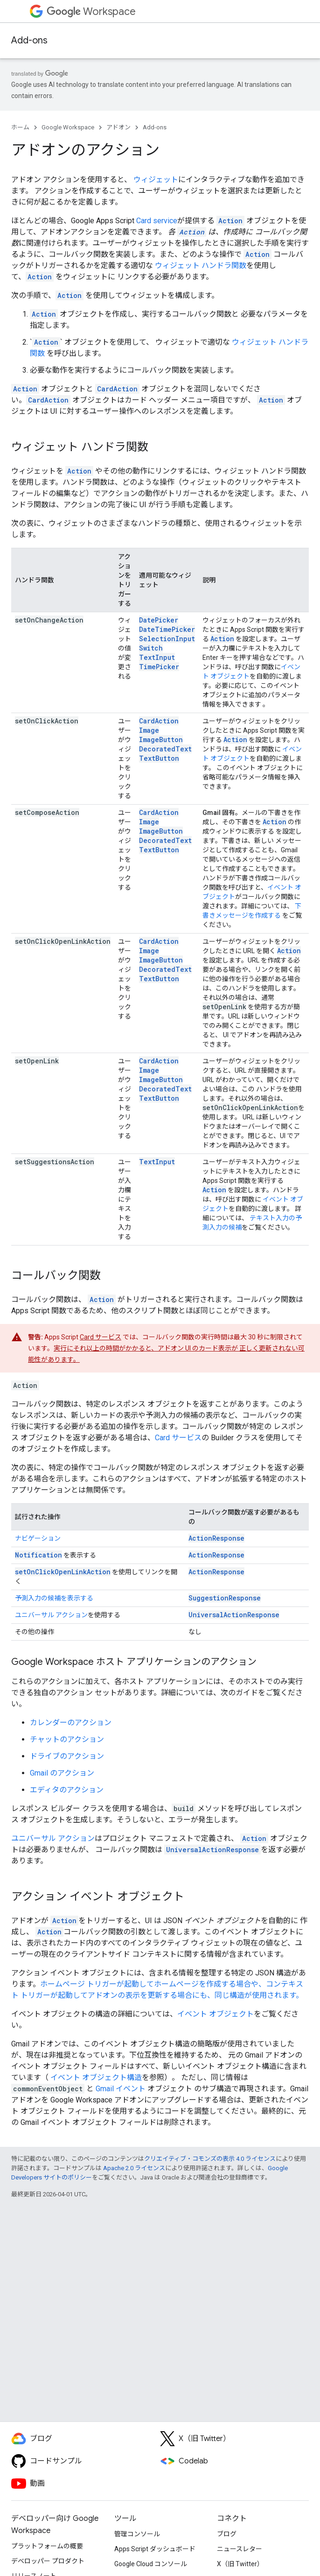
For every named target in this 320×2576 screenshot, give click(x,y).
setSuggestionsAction (54, 1161)
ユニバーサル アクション (51, 1615)
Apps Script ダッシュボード (154, 2549)
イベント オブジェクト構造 (96, 2077)
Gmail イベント (121, 2088)
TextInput (157, 657)
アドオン (118, 127)
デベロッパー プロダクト (47, 2561)
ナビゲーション (38, 1538)
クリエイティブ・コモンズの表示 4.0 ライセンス (210, 2158)
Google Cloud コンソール (150, 2564)
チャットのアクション (67, 1739)
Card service (156, 220)
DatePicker (158, 620)
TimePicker (159, 666)
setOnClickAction (46, 720)
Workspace (91, 11)
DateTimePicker (167, 629)
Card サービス (100, 1337)
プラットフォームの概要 (47, 2546)
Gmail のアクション (62, 1773)
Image (149, 730)
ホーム (20, 127)
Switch (151, 648)
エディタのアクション (67, 1789)
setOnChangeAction (49, 620)
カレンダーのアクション (70, 1722)
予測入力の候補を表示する (54, 1598)
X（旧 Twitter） (240, 2564)
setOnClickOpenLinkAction (63, 941)
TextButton (159, 758)
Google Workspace (68, 127)
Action (222, 638)
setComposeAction (47, 812)
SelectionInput (167, 638)
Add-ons (29, 40)
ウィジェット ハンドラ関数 (200, 265)
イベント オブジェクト (215, 2014)
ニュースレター (239, 2549)
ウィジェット (155, 179)
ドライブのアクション (67, 1756)
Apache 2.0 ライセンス (134, 2168)
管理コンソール (137, 2534)
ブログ (227, 2534)
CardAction (159, 720)
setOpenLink (37, 1060)
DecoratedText (165, 748)
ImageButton (161, 739)
